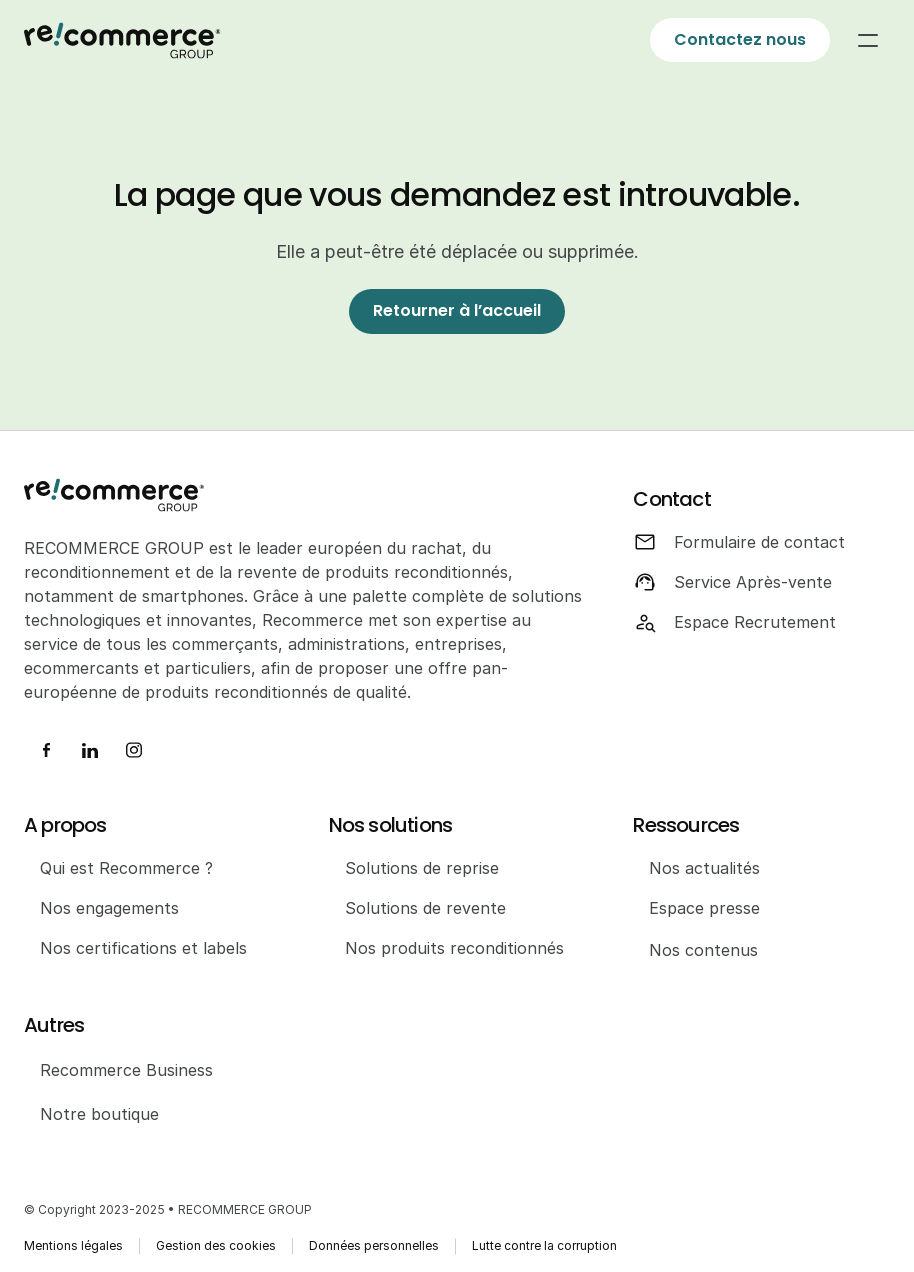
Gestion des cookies (216, 1245)
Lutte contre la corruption (544, 1245)
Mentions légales (73, 1245)
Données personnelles (374, 1245)
